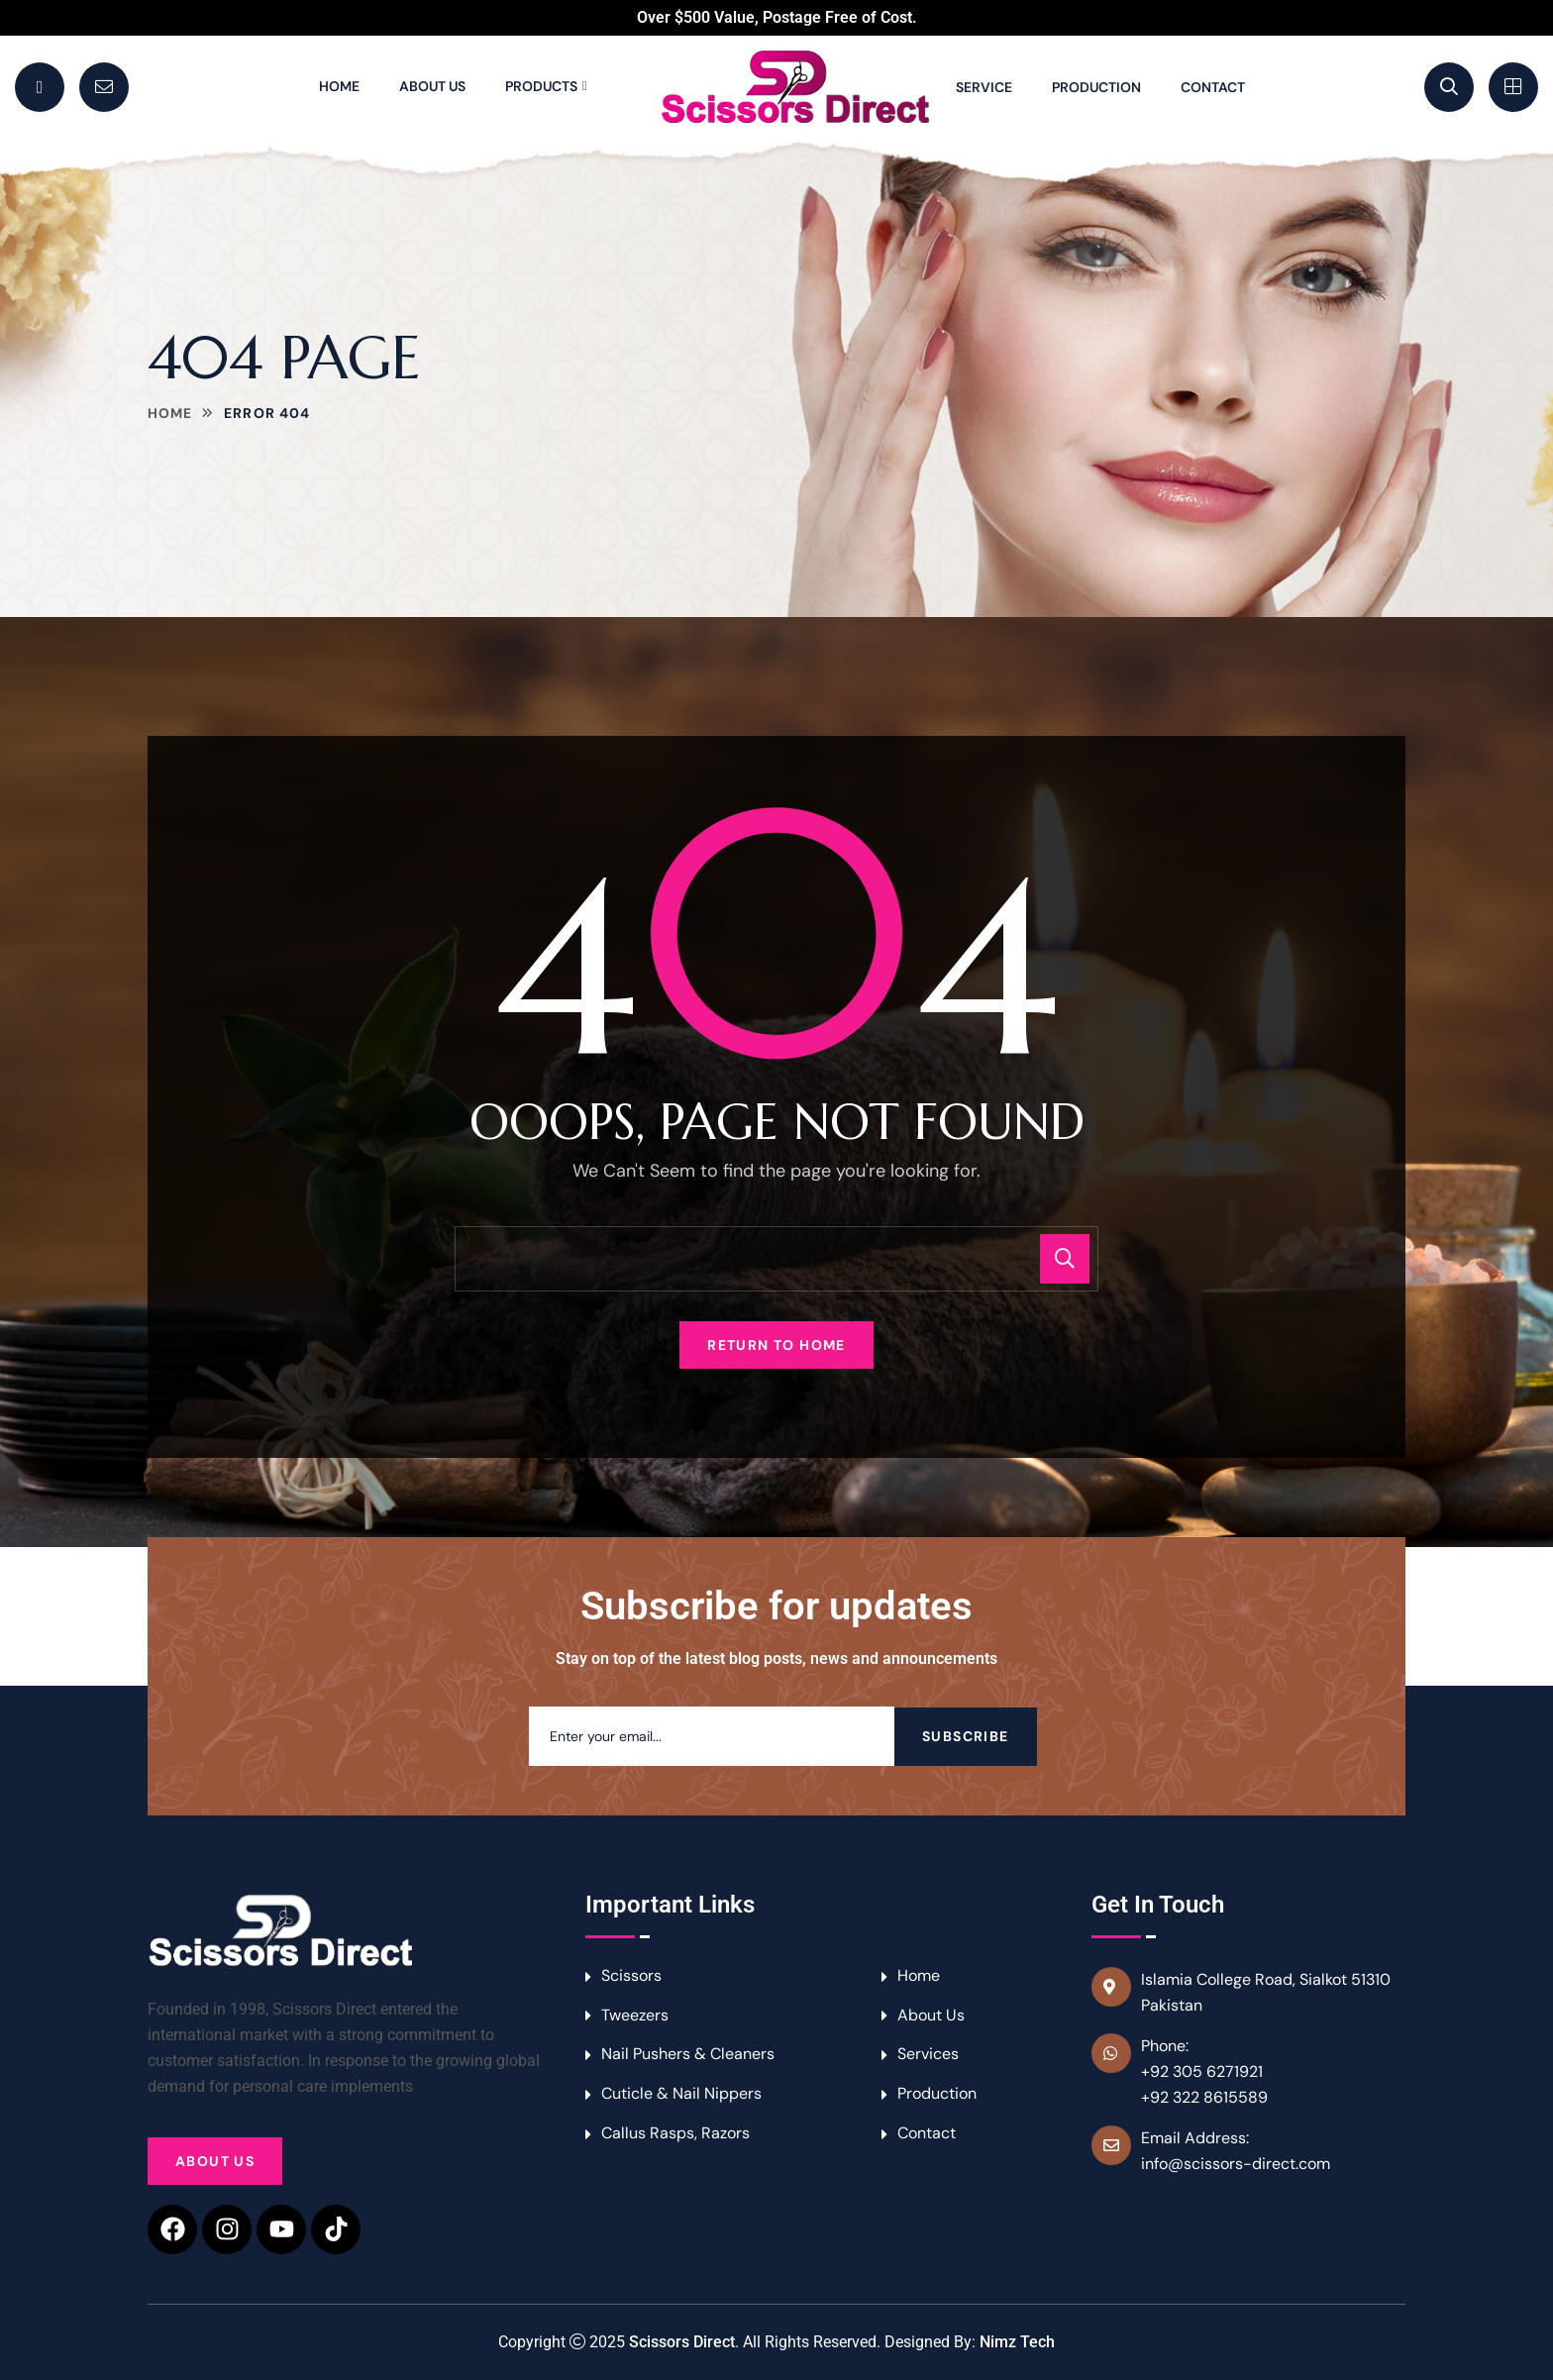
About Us (432, 86)
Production (1096, 87)
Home (339, 86)
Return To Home (776, 1345)
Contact (1213, 87)
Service (984, 87)
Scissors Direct (682, 2341)
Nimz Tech (1017, 2341)
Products (541, 86)
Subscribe (965, 1736)
